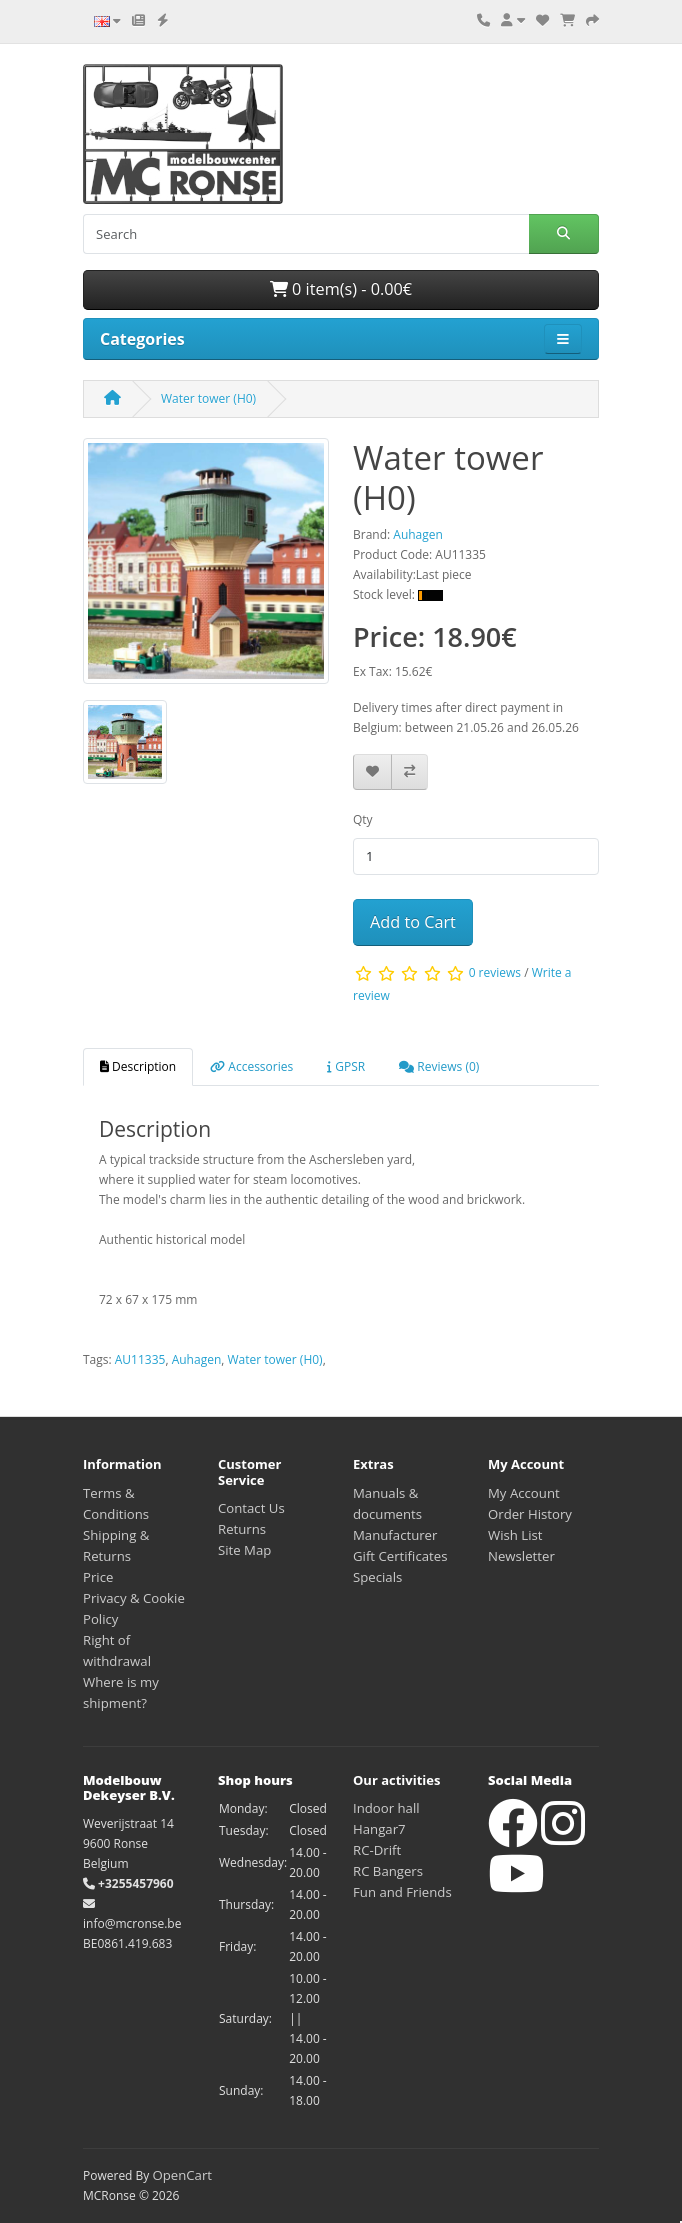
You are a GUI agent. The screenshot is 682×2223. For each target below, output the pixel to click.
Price (98, 1577)
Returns (242, 1529)
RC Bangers (388, 1871)
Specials (377, 1577)
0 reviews (495, 972)
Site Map (244, 1550)
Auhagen (197, 1359)
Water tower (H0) (208, 398)
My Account (524, 1493)
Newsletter (521, 1556)
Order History (530, 1514)
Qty (363, 819)
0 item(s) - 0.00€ (341, 289)
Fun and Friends (402, 1892)
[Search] (306, 234)
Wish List (515, 1535)
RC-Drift (377, 1850)
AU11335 (140, 1359)
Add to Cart (413, 922)
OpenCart (182, 2175)
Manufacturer (395, 1535)
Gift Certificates (400, 1556)
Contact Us (251, 1508)
